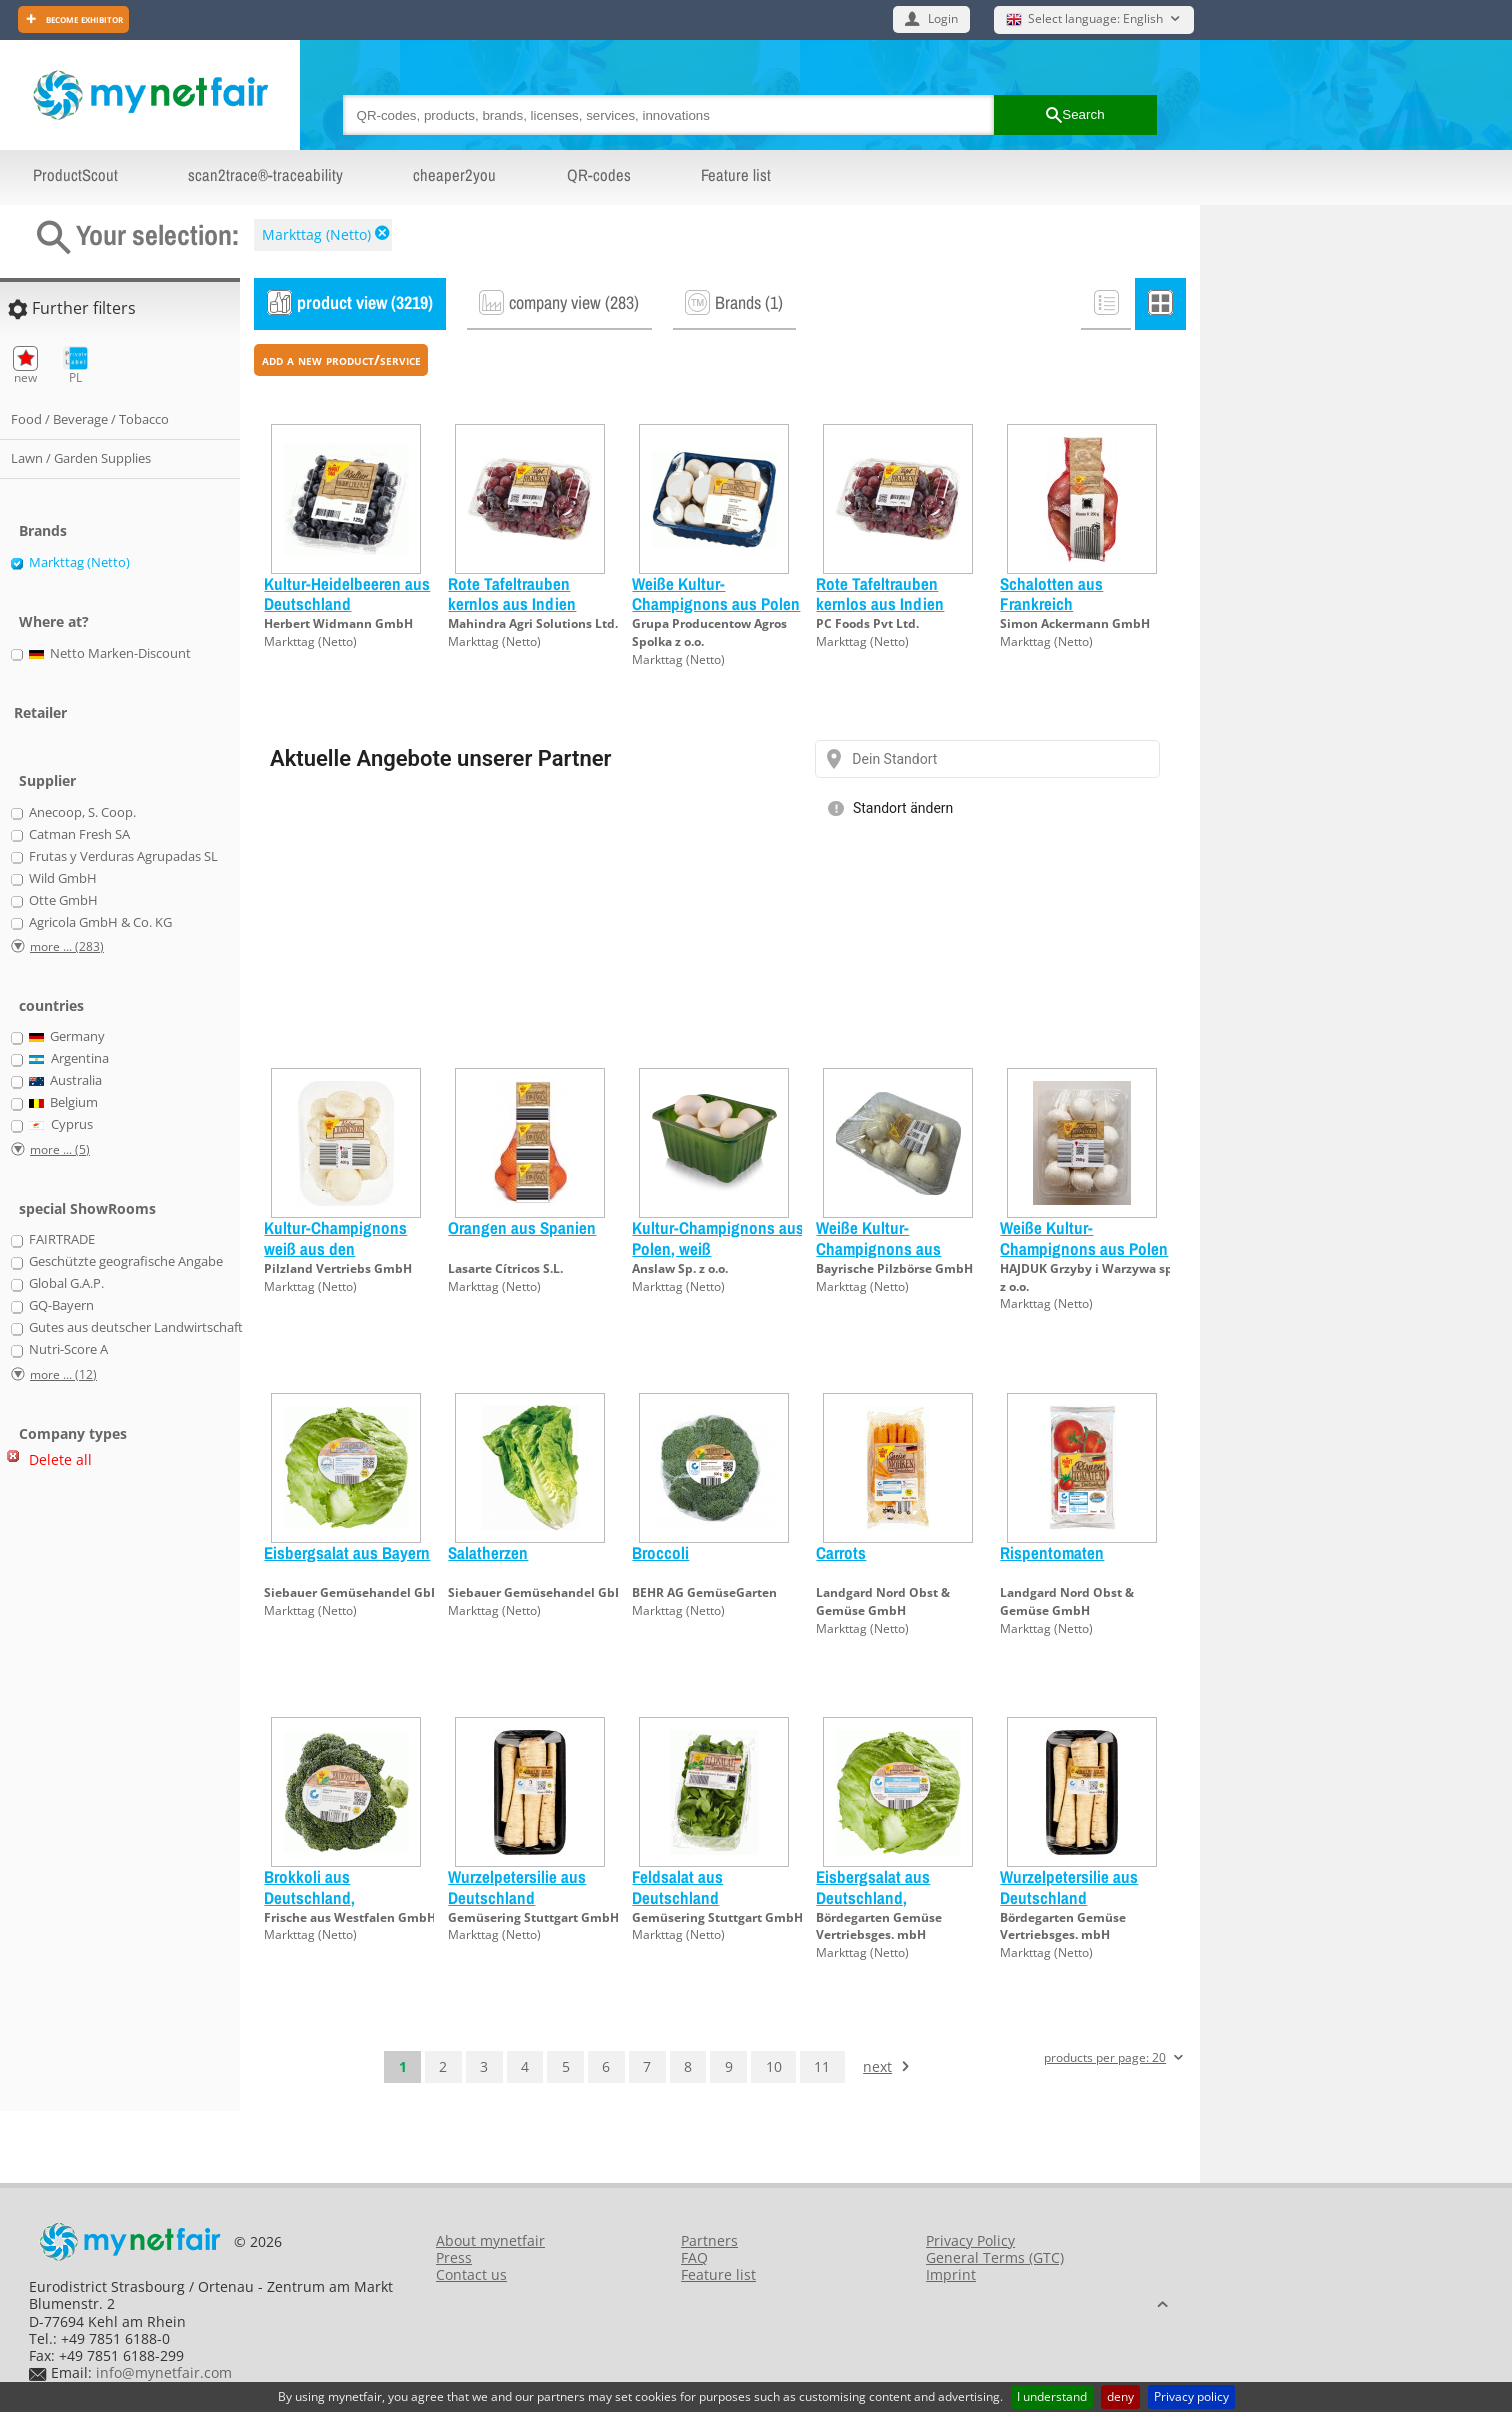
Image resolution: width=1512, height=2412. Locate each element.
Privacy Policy (970, 2240)
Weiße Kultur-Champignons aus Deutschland (878, 1248)
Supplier (47, 780)
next (877, 2066)
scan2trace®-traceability (265, 175)
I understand (1052, 2396)
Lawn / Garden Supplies (81, 458)
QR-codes (599, 175)
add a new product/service (341, 359)
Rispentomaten (1052, 1552)
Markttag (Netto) (316, 234)
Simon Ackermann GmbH (1075, 623)
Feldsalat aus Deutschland (677, 1886)
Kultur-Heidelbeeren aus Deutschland (347, 593)
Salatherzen (488, 1552)
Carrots (841, 1552)
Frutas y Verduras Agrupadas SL (123, 857)
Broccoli (660, 1552)
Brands (43, 530)
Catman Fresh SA (79, 835)
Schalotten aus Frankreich (1051, 593)
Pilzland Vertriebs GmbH (338, 1268)
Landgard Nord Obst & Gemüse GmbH (883, 1601)
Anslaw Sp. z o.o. (680, 1268)
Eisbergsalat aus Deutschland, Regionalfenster (873, 1897)
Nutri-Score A (68, 1350)
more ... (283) (67, 946)
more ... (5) (60, 1149)
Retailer (40, 712)
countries (51, 1005)
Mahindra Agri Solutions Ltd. (533, 623)
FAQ (694, 2257)
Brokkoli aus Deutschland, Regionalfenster (318, 1897)
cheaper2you (454, 175)
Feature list (736, 175)
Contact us (471, 2274)
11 (822, 2066)
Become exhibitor (83, 18)
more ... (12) (63, 1374)
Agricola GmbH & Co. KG (100, 923)
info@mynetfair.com (164, 2372)
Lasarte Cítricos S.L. (505, 1268)
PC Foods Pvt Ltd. (867, 623)
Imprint (951, 2274)
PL (75, 365)
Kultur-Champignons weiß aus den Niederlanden (335, 1248)
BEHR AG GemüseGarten (704, 1592)
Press (454, 2257)
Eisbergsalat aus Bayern (347, 1552)
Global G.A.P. (66, 1284)
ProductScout (75, 175)
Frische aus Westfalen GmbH (350, 1917)
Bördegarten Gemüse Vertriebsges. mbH (879, 1926)
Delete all (60, 1459)
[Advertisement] (90, 1798)
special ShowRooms (87, 1208)
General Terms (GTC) (995, 2257)
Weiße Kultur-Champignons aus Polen (716, 593)
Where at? (54, 621)
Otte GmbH (63, 901)
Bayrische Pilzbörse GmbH (894, 1268)
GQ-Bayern (61, 1306)
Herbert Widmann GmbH (338, 623)
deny (1120, 2396)
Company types (73, 1433)
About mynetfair (490, 2240)
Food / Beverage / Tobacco (90, 419)
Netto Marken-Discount (110, 654)
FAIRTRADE (62, 1240)
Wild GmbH (63, 879)
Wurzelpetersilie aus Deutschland (517, 1886)
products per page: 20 (1105, 2058)
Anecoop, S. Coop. (82, 813)
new (25, 365)
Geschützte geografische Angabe (126, 1262)
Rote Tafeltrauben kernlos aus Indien (512, 593)
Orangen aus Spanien (522, 1227)
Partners (709, 2240)
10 (774, 2066)
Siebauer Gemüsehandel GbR (351, 1592)
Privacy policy (1191, 2396)
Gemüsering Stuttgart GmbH (533, 1917)
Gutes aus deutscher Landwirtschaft (136, 1328)
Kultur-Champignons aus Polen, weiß (718, 1237)
